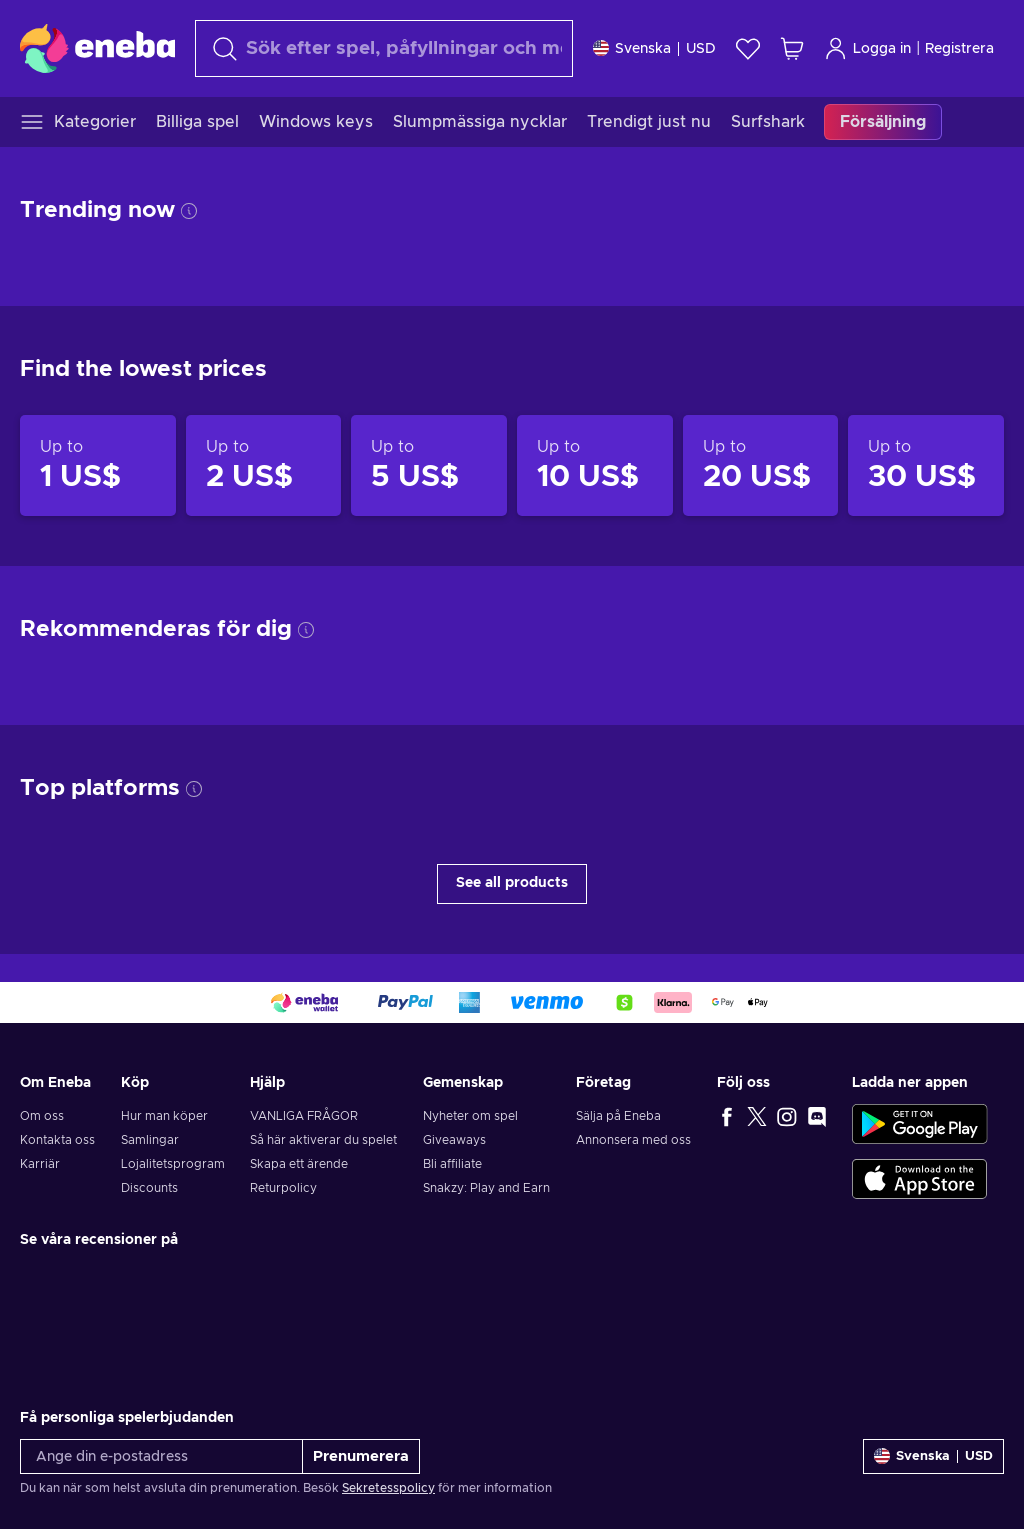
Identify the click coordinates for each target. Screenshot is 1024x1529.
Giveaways (454, 1140)
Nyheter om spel (470, 1116)
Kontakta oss (57, 1140)
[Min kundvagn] (792, 48)
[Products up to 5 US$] (429, 466)
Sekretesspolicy (388, 1488)
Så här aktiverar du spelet (323, 1140)
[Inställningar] (654, 48)
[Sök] (384, 48)
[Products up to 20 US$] (761, 466)
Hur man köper (164, 1116)
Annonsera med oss (633, 1140)
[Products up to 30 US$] (926, 466)
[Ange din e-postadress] (161, 1456)
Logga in (867, 48)
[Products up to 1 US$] (98, 466)
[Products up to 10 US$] (595, 466)
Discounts (149, 1188)
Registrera (959, 49)
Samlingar (150, 1140)
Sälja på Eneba (618, 1116)
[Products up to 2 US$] (264, 466)
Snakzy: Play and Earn (486, 1188)
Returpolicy (283, 1188)
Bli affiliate (452, 1164)
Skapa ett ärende (299, 1164)
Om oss (42, 1116)
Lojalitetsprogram (173, 1164)
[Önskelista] (748, 48)
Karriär (40, 1164)
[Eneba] (97, 48)
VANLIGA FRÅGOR (304, 1116)
